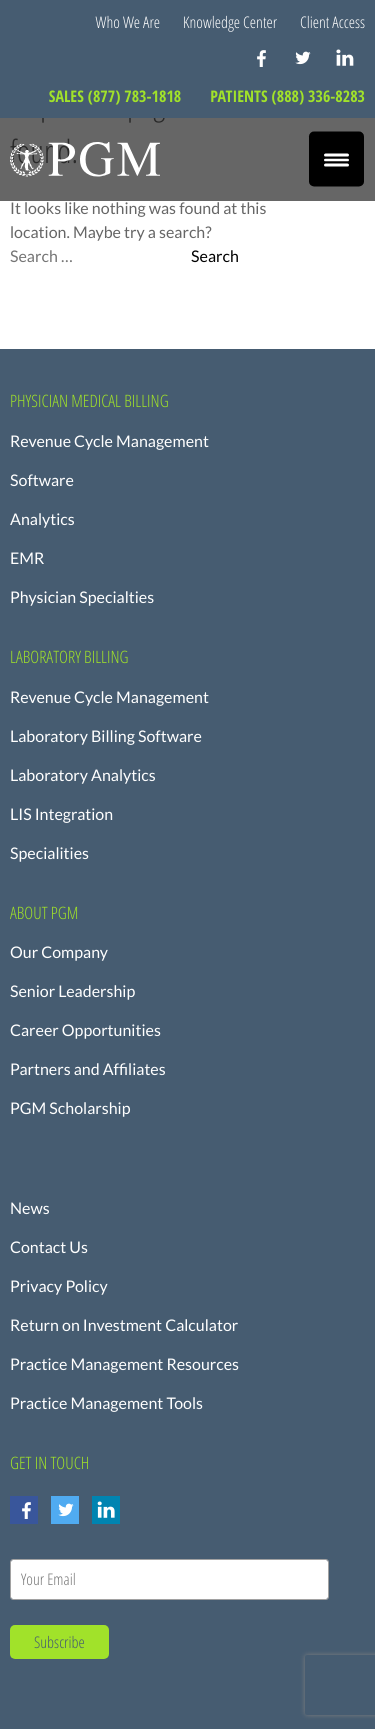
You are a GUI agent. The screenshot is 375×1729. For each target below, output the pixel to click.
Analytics (42, 519)
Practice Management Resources (124, 1364)
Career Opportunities (85, 1030)
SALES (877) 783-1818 (117, 96)
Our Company (59, 952)
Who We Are (128, 22)
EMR (27, 558)
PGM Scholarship (70, 1108)
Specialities (49, 853)
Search (215, 257)
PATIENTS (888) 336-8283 (287, 96)
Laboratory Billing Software (106, 736)
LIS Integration (61, 814)
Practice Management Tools (106, 1403)
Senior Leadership (72, 991)
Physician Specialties (82, 597)
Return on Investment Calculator (124, 1325)
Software (42, 480)
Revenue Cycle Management (109, 441)
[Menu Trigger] (336, 159)
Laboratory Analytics (83, 775)
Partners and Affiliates (88, 1069)
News (30, 1208)
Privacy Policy (59, 1286)
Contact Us (49, 1247)
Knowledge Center (230, 22)
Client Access (332, 22)
